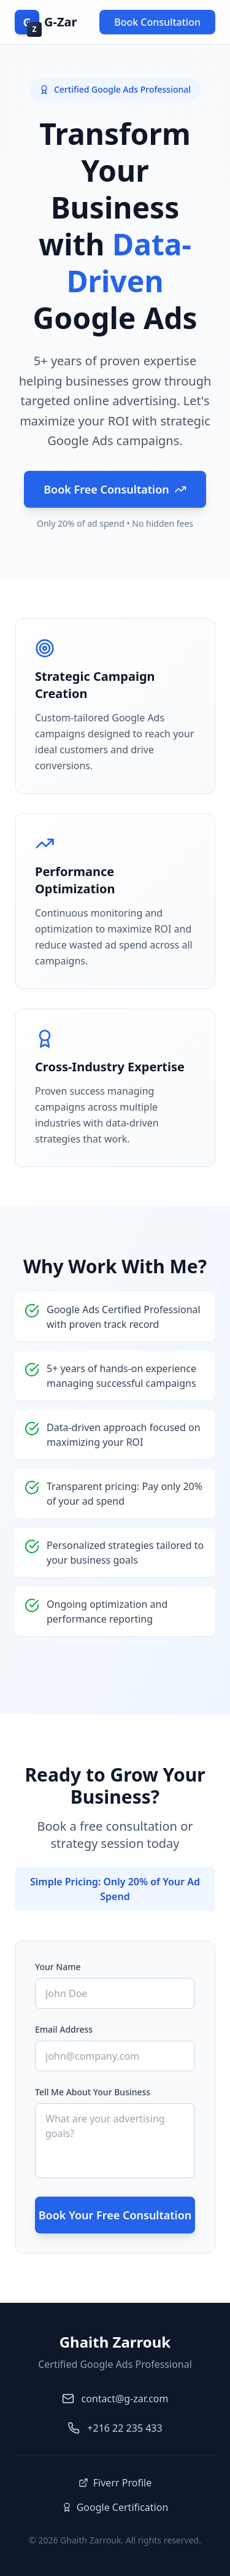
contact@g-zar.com (125, 2398)
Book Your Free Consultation (115, 2215)
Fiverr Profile (115, 2482)
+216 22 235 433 (124, 2428)
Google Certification (115, 2507)
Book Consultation (157, 22)
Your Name (58, 1967)
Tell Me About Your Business (92, 2092)
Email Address (64, 2029)
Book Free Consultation (115, 489)
